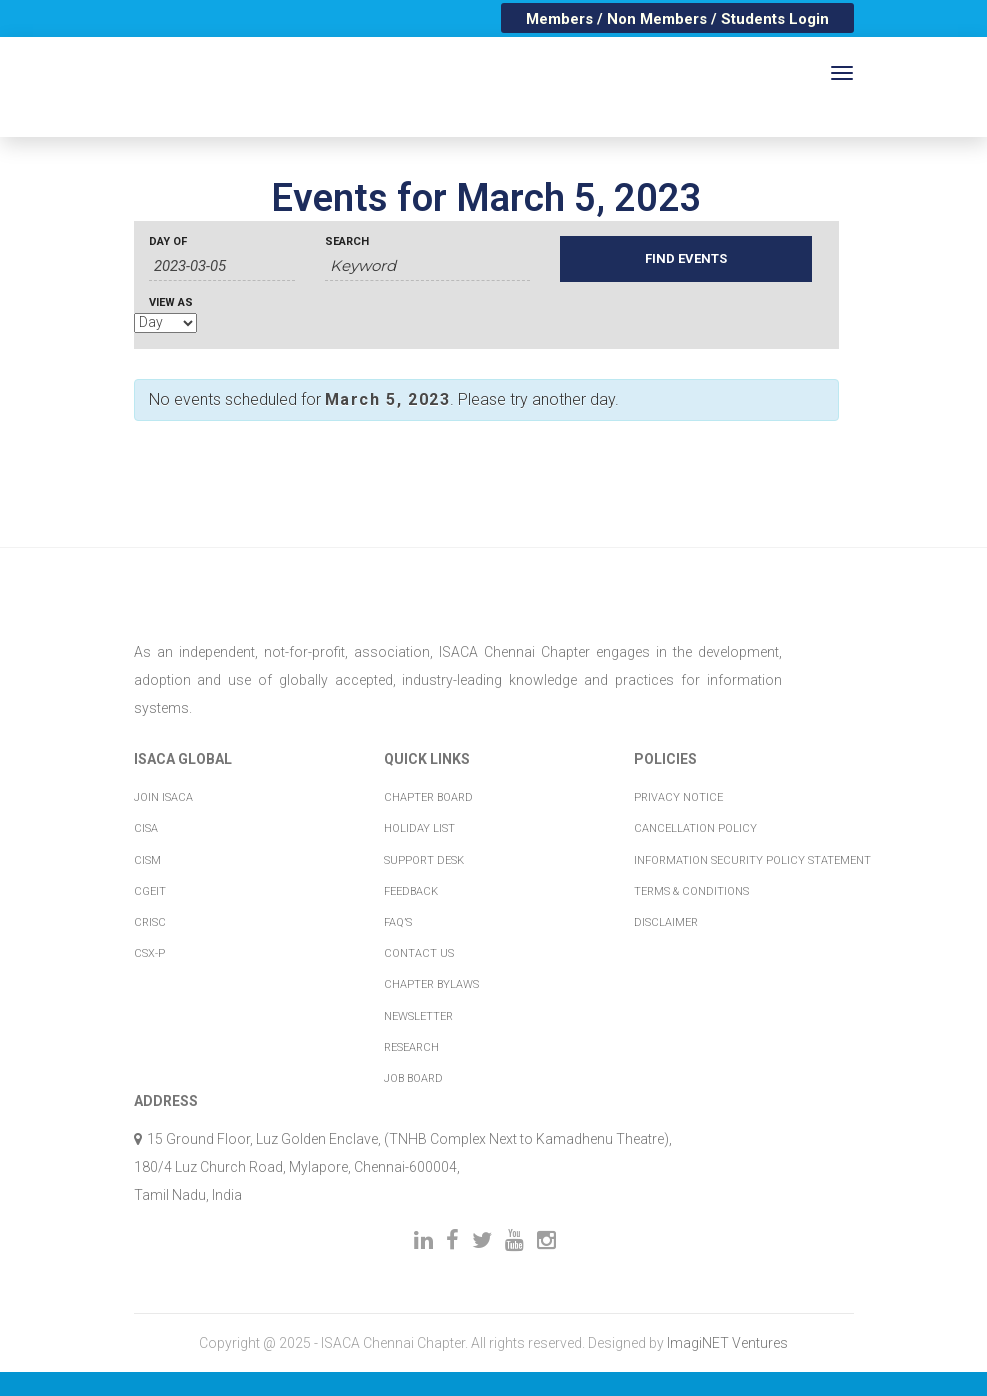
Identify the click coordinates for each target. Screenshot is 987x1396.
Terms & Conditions (691, 891)
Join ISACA (163, 797)
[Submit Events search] (686, 259)
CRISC (150, 922)
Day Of (168, 241)
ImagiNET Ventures (727, 1343)
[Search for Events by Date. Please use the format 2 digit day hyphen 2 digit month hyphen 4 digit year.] (222, 266)
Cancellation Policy (695, 828)
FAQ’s (398, 922)
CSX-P (149, 953)
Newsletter (418, 1016)
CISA (146, 828)
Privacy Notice (678, 797)
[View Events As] (165, 323)
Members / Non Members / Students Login (677, 19)
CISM (147, 860)
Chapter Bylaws (431, 984)
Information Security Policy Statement (752, 860)
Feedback (411, 891)
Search (347, 241)
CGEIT (150, 891)
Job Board (413, 1078)
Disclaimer (666, 922)
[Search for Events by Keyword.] (427, 266)
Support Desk (424, 860)
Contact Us (419, 953)
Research (411, 1047)
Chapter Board (428, 797)
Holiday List (419, 828)
